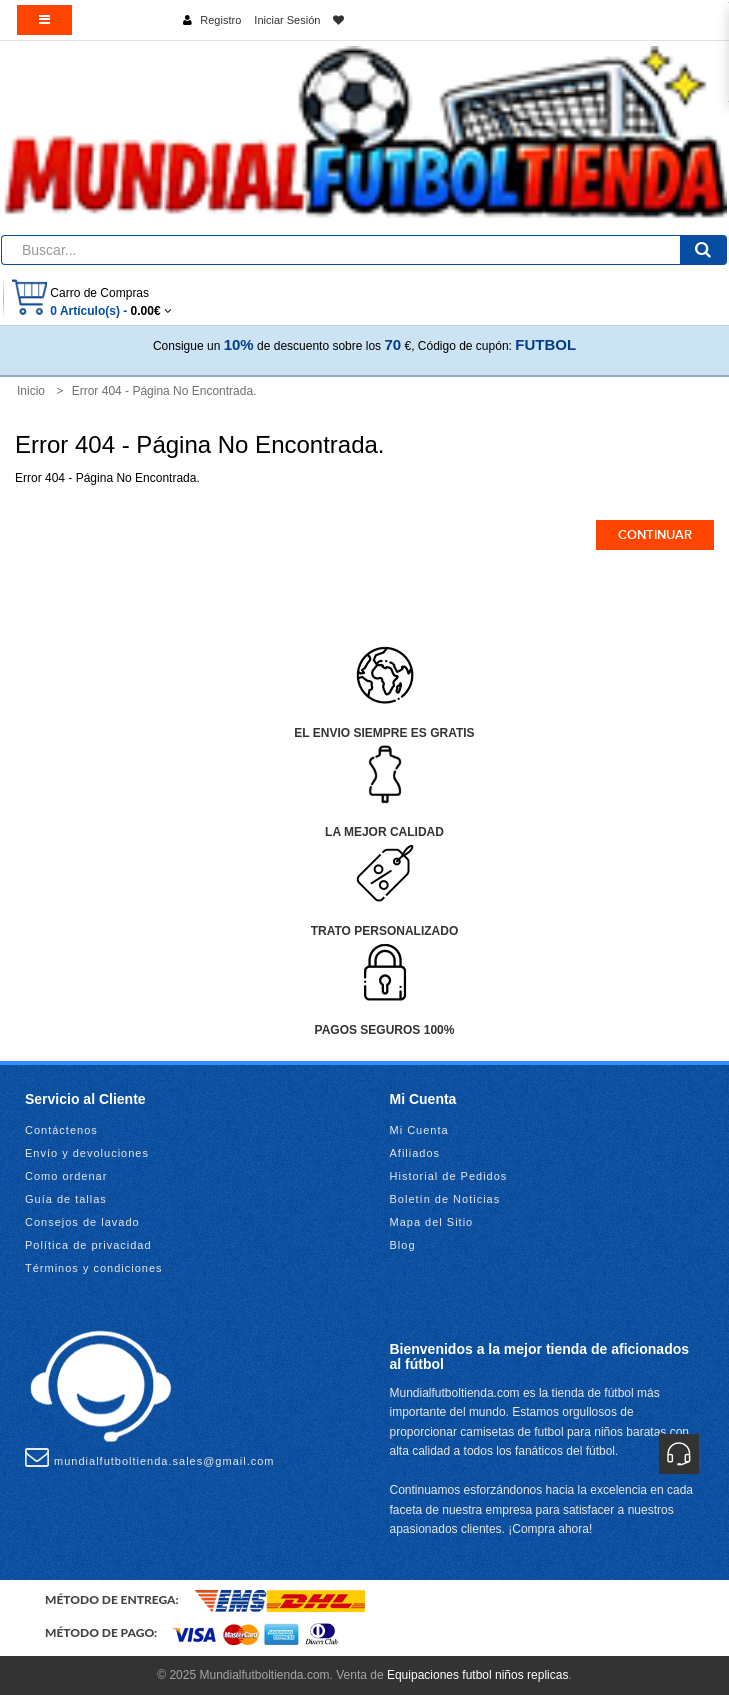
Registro (220, 20)
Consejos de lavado (82, 1222)
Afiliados (415, 1153)
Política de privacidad (88, 1245)
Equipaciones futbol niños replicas (477, 1675)
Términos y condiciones (94, 1268)
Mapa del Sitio (432, 1222)
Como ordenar (66, 1176)
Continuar (655, 535)
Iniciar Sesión (287, 20)
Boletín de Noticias (445, 1199)
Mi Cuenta (419, 1130)
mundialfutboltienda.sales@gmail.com (149, 1457)
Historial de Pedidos (449, 1176)
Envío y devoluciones (87, 1153)
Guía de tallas (66, 1199)
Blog (403, 1245)
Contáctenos (61, 1130)
